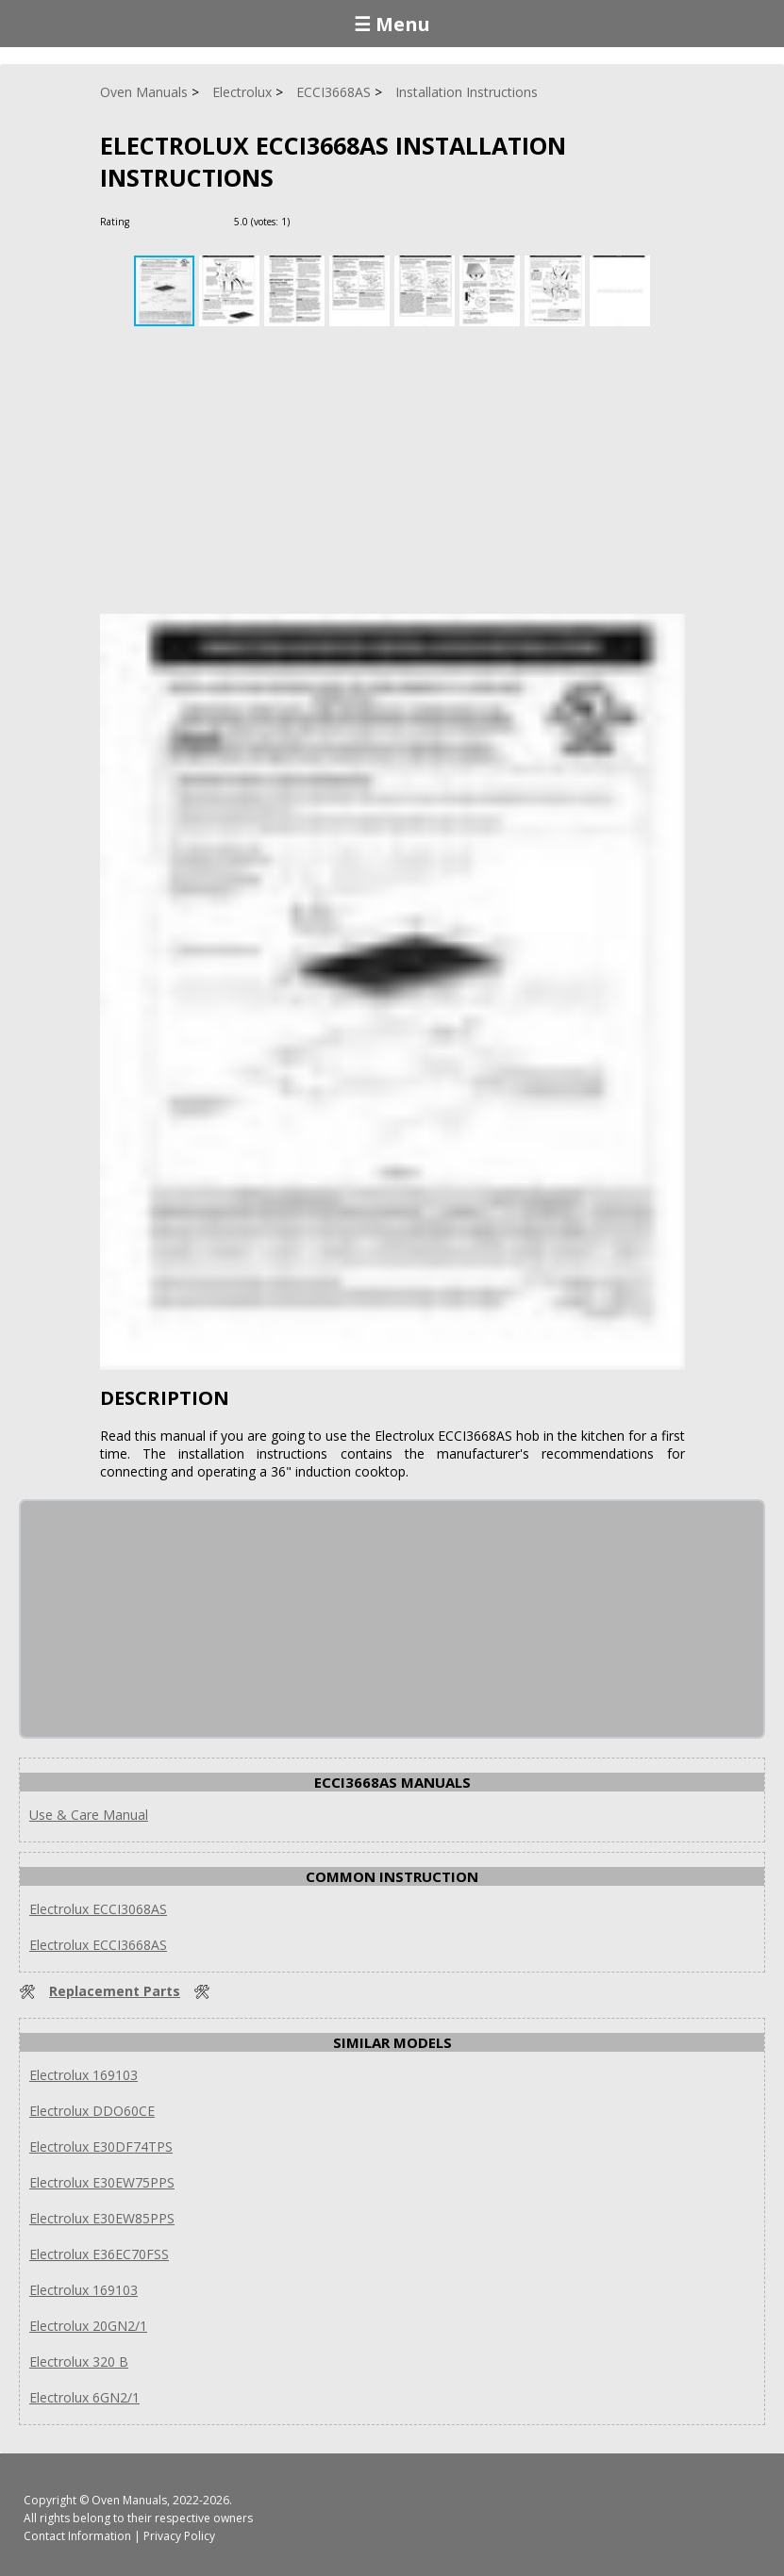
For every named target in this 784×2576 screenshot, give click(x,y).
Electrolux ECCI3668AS (98, 1945)
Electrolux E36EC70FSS (99, 2254)
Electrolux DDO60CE (92, 2111)
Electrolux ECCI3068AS (98, 1909)
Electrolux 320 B (78, 2361)
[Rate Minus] (330, 221)
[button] (231, 291)
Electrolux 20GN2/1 (88, 2326)
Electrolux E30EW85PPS (102, 2218)
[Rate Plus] (307, 221)
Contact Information (77, 2536)
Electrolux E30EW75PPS (102, 2182)
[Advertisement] (392, 472)
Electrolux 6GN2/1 (84, 2397)
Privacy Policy (179, 2536)
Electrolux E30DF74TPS (101, 2146)
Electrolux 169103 (83, 2075)
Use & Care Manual (88, 1815)
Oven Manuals (129, 2500)
